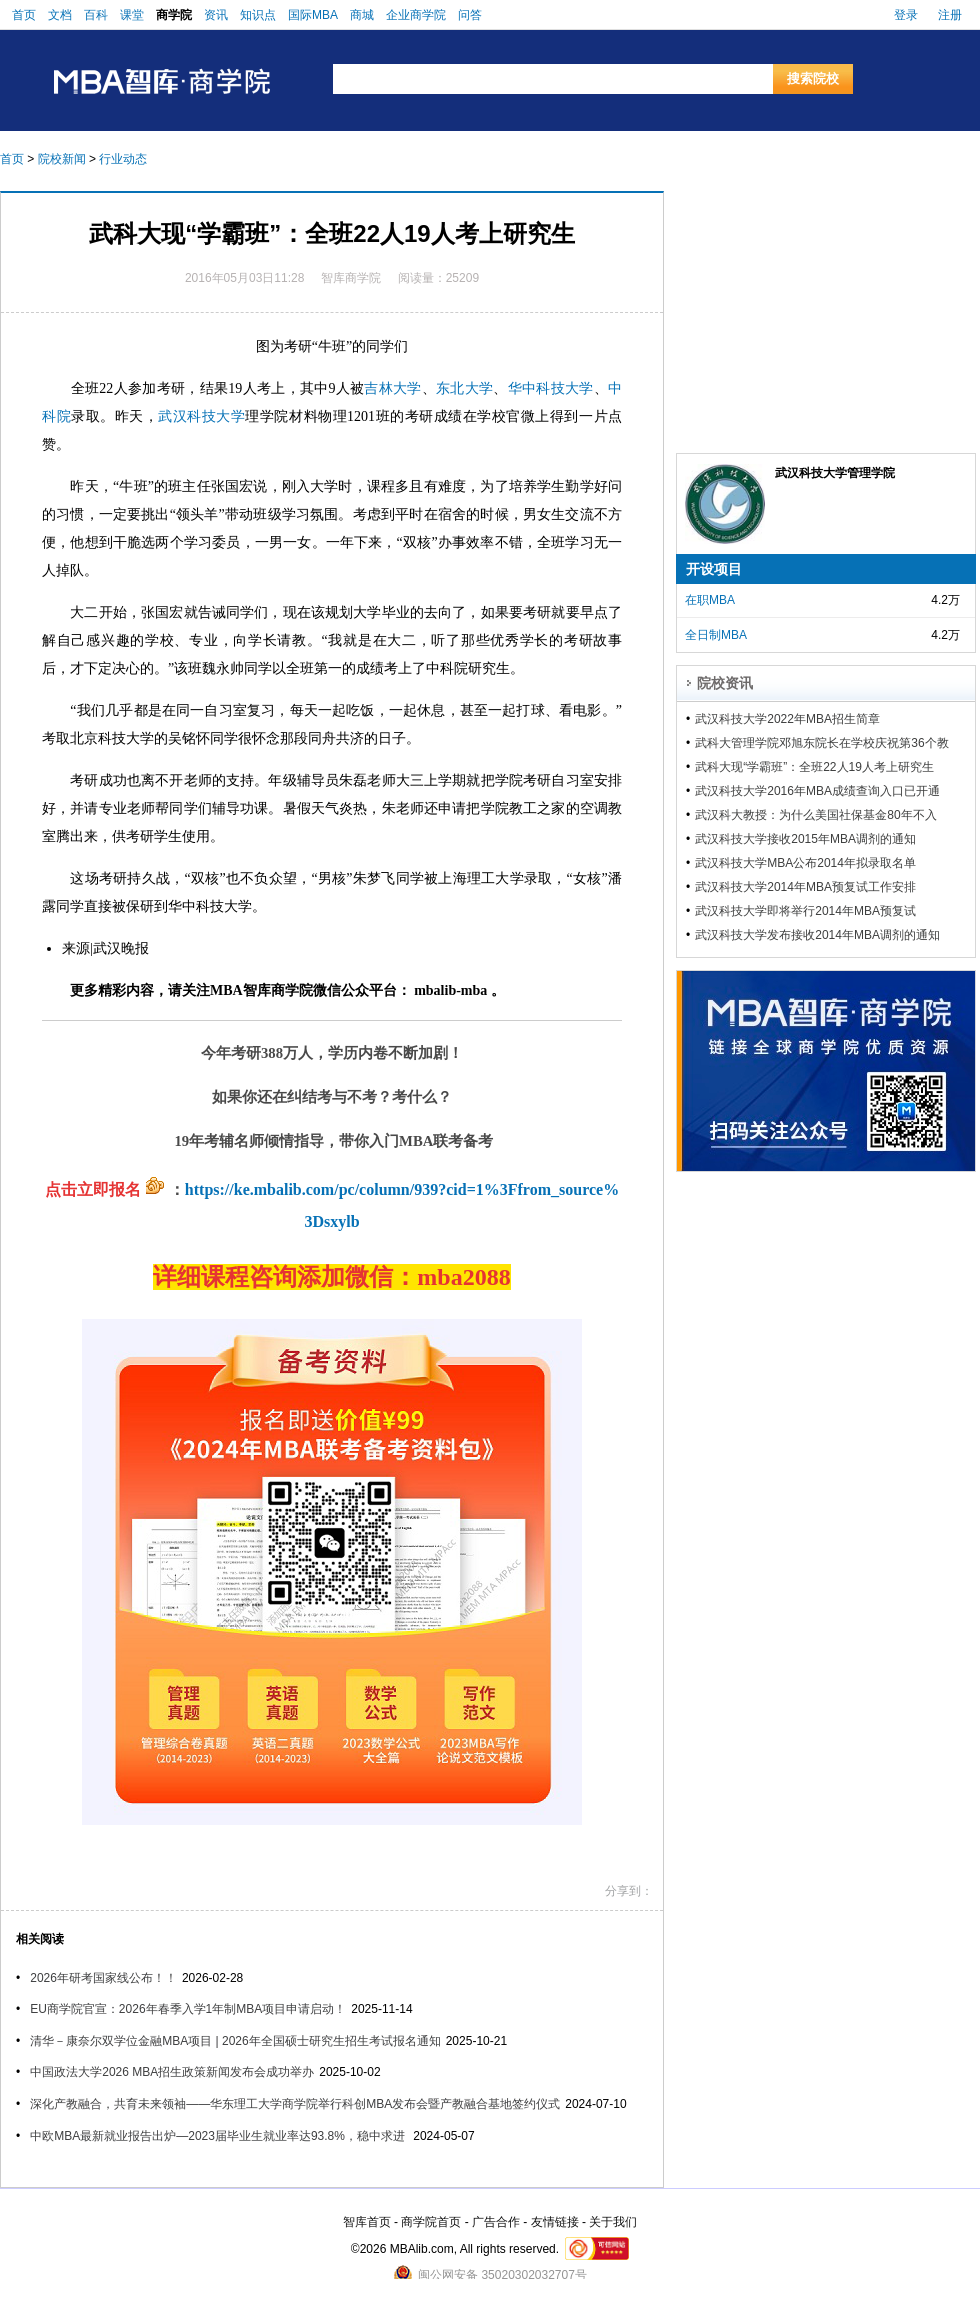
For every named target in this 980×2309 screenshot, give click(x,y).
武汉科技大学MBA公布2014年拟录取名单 (805, 863)
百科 (96, 15)
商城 (362, 15)
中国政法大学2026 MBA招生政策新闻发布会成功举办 (172, 2072)
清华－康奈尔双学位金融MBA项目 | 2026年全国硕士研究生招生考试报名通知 (235, 2041)
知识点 (258, 15)
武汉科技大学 (201, 416)
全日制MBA (716, 635)
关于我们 (613, 2222)
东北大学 (464, 388)
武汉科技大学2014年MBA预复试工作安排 (805, 887)
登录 (906, 15)
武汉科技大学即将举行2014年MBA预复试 (805, 911)
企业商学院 (416, 15)
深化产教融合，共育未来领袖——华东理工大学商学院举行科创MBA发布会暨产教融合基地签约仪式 (295, 2104)
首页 (24, 15)
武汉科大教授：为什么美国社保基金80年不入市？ (815, 815)
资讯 (216, 15)
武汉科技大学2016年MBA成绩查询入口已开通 (817, 791)
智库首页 (367, 2222)
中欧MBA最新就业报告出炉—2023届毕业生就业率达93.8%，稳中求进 (219, 2136)
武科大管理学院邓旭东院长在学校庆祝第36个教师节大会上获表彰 (821, 743)
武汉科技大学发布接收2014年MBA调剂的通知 (817, 935)
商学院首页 (431, 2222)
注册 (950, 15)
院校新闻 (62, 159)
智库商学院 (351, 278)
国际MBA (313, 15)
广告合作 (496, 2222)
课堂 (132, 15)
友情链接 (555, 2222)
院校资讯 (725, 683)
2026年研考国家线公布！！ (103, 1978)
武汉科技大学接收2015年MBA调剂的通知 (805, 839)
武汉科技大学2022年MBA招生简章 (787, 719)
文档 (60, 15)
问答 (470, 15)
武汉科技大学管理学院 (835, 473)
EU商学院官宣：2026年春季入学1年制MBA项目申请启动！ (188, 2009)
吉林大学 (392, 388)
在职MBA (710, 600)
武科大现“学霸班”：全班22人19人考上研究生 (814, 767)
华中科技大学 (551, 388)
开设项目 (714, 569)
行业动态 (123, 159)
